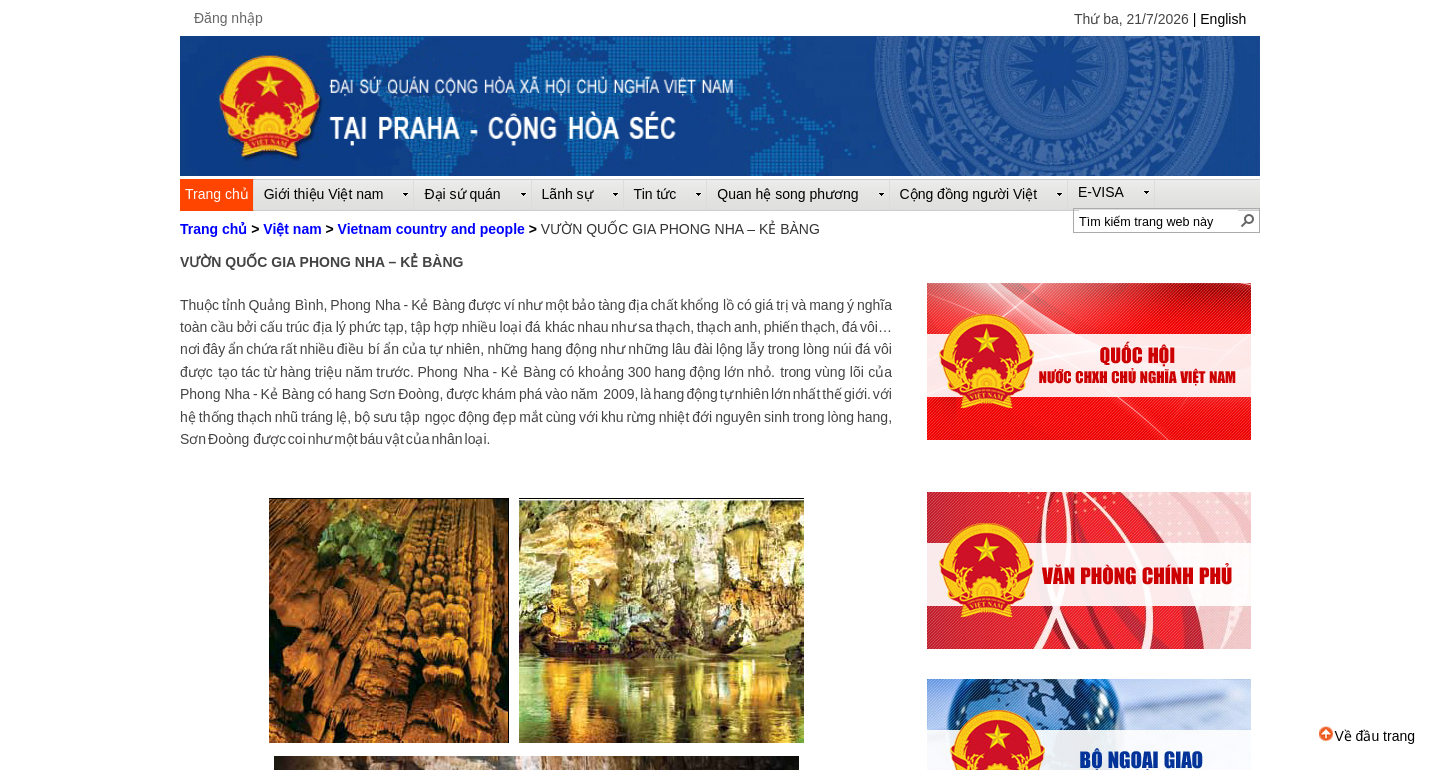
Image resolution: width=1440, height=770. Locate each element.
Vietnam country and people (431, 229)
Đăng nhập (228, 18)
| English (1219, 19)
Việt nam (292, 229)
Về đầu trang (1367, 736)
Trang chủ (213, 229)
